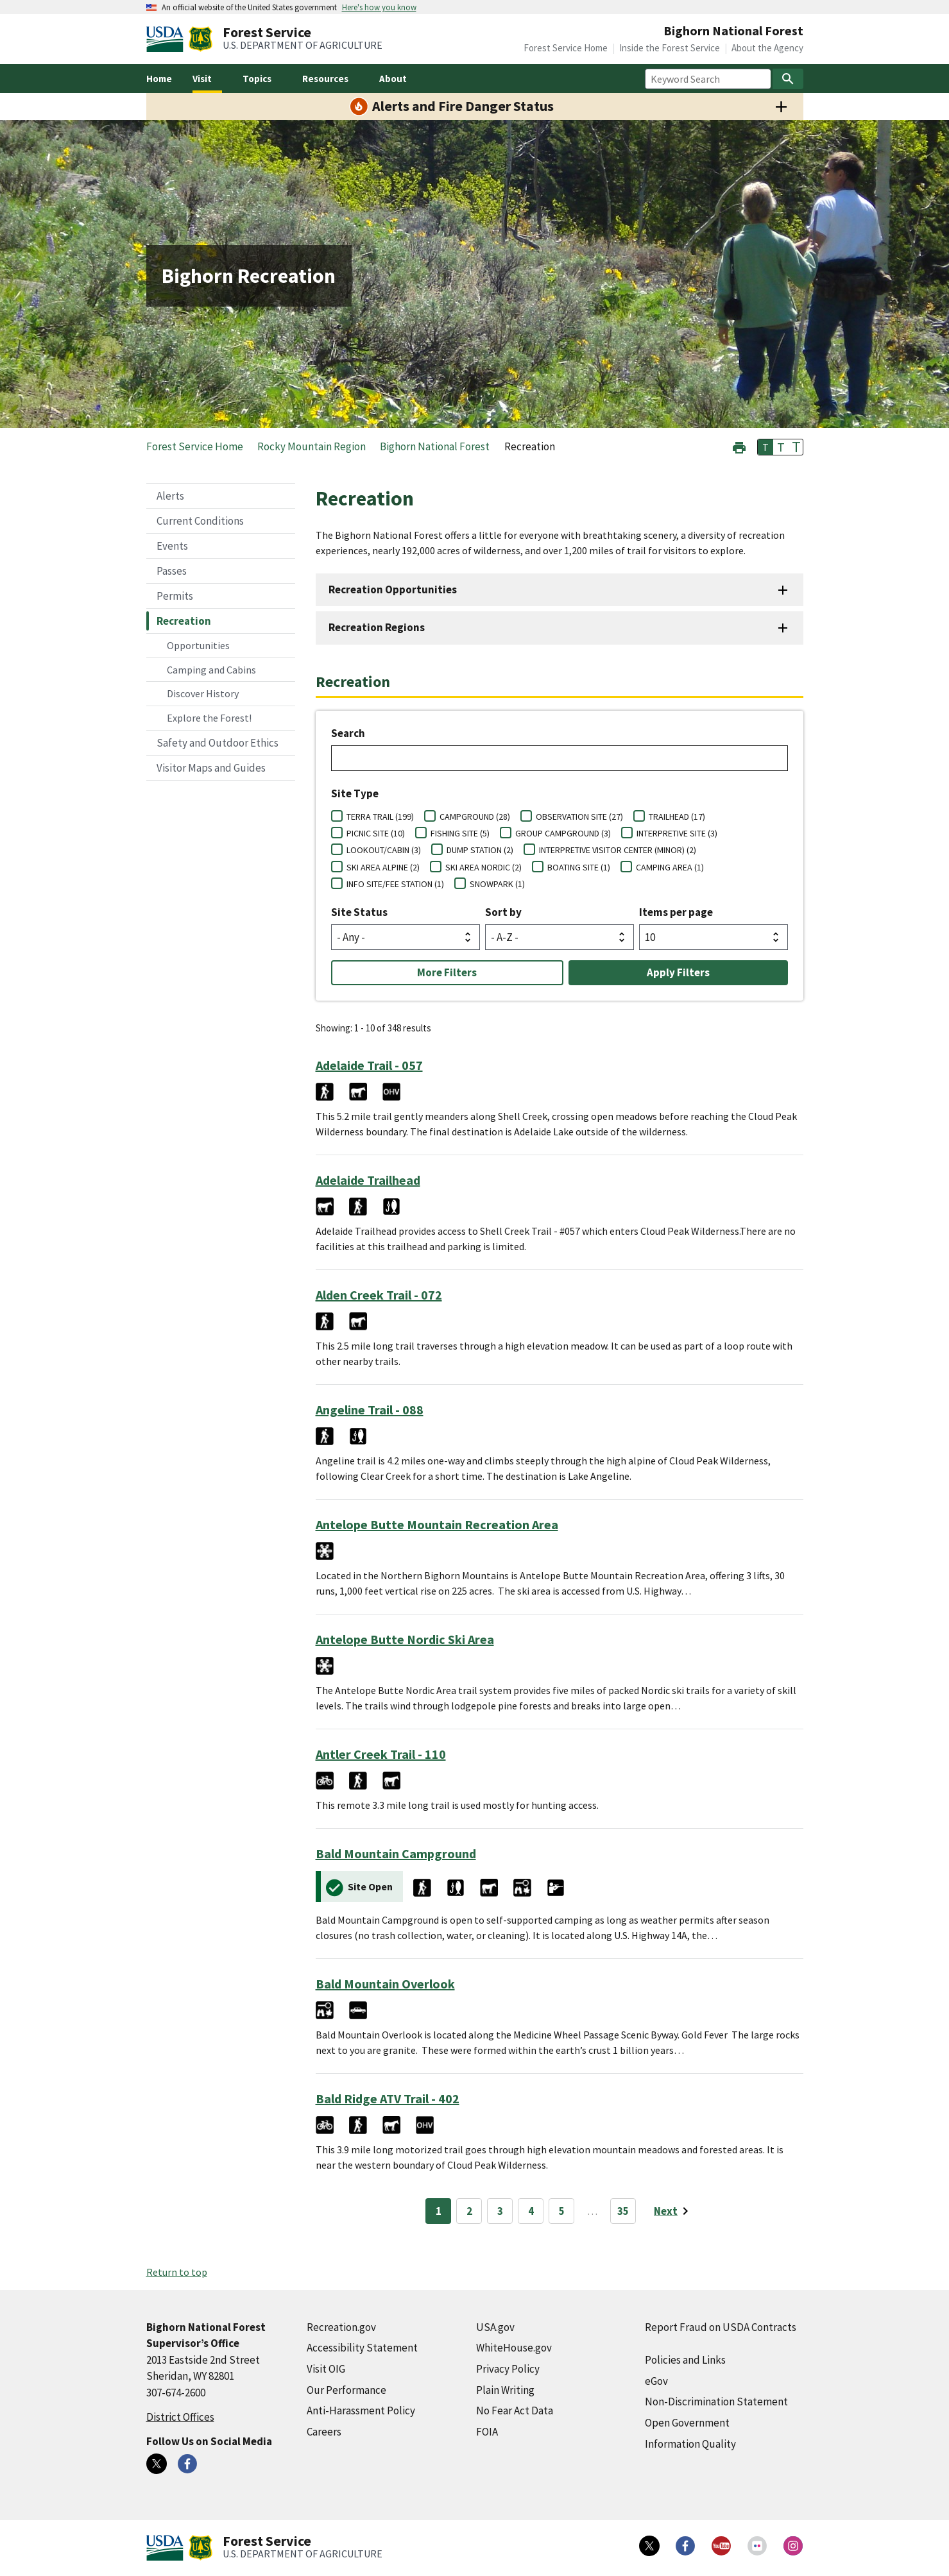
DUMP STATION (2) (480, 850)
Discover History (203, 693)
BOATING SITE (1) (578, 867)
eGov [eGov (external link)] (656, 2381)
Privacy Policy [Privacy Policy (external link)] (508, 2369)
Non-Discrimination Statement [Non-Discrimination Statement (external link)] (716, 2401)
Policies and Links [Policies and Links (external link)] (685, 2360)
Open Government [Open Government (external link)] (687, 2423)
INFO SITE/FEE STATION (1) (395, 884)
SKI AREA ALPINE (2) (383, 867)
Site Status (359, 912)
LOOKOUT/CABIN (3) (383, 850)
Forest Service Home (566, 48)
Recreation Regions (377, 627)
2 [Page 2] (469, 2211)
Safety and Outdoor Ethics (217, 743)
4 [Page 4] (531, 2211)
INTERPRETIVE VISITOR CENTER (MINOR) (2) (617, 850)
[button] (739, 446)
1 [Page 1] (438, 2211)
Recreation (184, 621)
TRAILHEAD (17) (677, 816)
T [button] (765, 447)
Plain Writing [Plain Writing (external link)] (505, 2390)
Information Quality (690, 2444)
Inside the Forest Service (669, 48)
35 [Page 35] (623, 2211)
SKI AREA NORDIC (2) (483, 867)
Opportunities (198, 645)
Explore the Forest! (209, 717)
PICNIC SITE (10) (375, 833)
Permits (175, 596)
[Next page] (673, 2211)
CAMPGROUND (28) (475, 816)
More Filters (447, 972)
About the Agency (767, 48)
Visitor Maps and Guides (211, 768)
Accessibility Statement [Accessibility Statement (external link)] (362, 2348)
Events (172, 546)
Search (348, 733)
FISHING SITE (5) (460, 833)
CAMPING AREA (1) (670, 867)
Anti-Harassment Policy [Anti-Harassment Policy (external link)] (361, 2410)
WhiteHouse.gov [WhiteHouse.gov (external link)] (514, 2348)
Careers (324, 2432)
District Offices (180, 2417)
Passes (172, 571)
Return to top (176, 2272)
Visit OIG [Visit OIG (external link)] (326, 2369)
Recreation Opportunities (393, 589)
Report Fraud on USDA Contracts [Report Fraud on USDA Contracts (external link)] (720, 2327)
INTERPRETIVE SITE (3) (677, 833)
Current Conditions (200, 521)
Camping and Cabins (211, 669)
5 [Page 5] (562, 2211)
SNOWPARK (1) (497, 884)
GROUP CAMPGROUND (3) (563, 833)
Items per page (676, 912)
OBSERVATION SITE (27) (579, 816)
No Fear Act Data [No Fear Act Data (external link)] (514, 2410)
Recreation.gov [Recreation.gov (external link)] (341, 2327)
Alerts (170, 496)
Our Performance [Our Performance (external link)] (346, 2390)
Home (159, 78)
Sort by (503, 912)
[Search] (788, 79)
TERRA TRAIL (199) (380, 816)
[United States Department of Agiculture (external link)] (167, 39)
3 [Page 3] (500, 2211)
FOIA (487, 2432)
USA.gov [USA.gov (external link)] (495, 2327)
